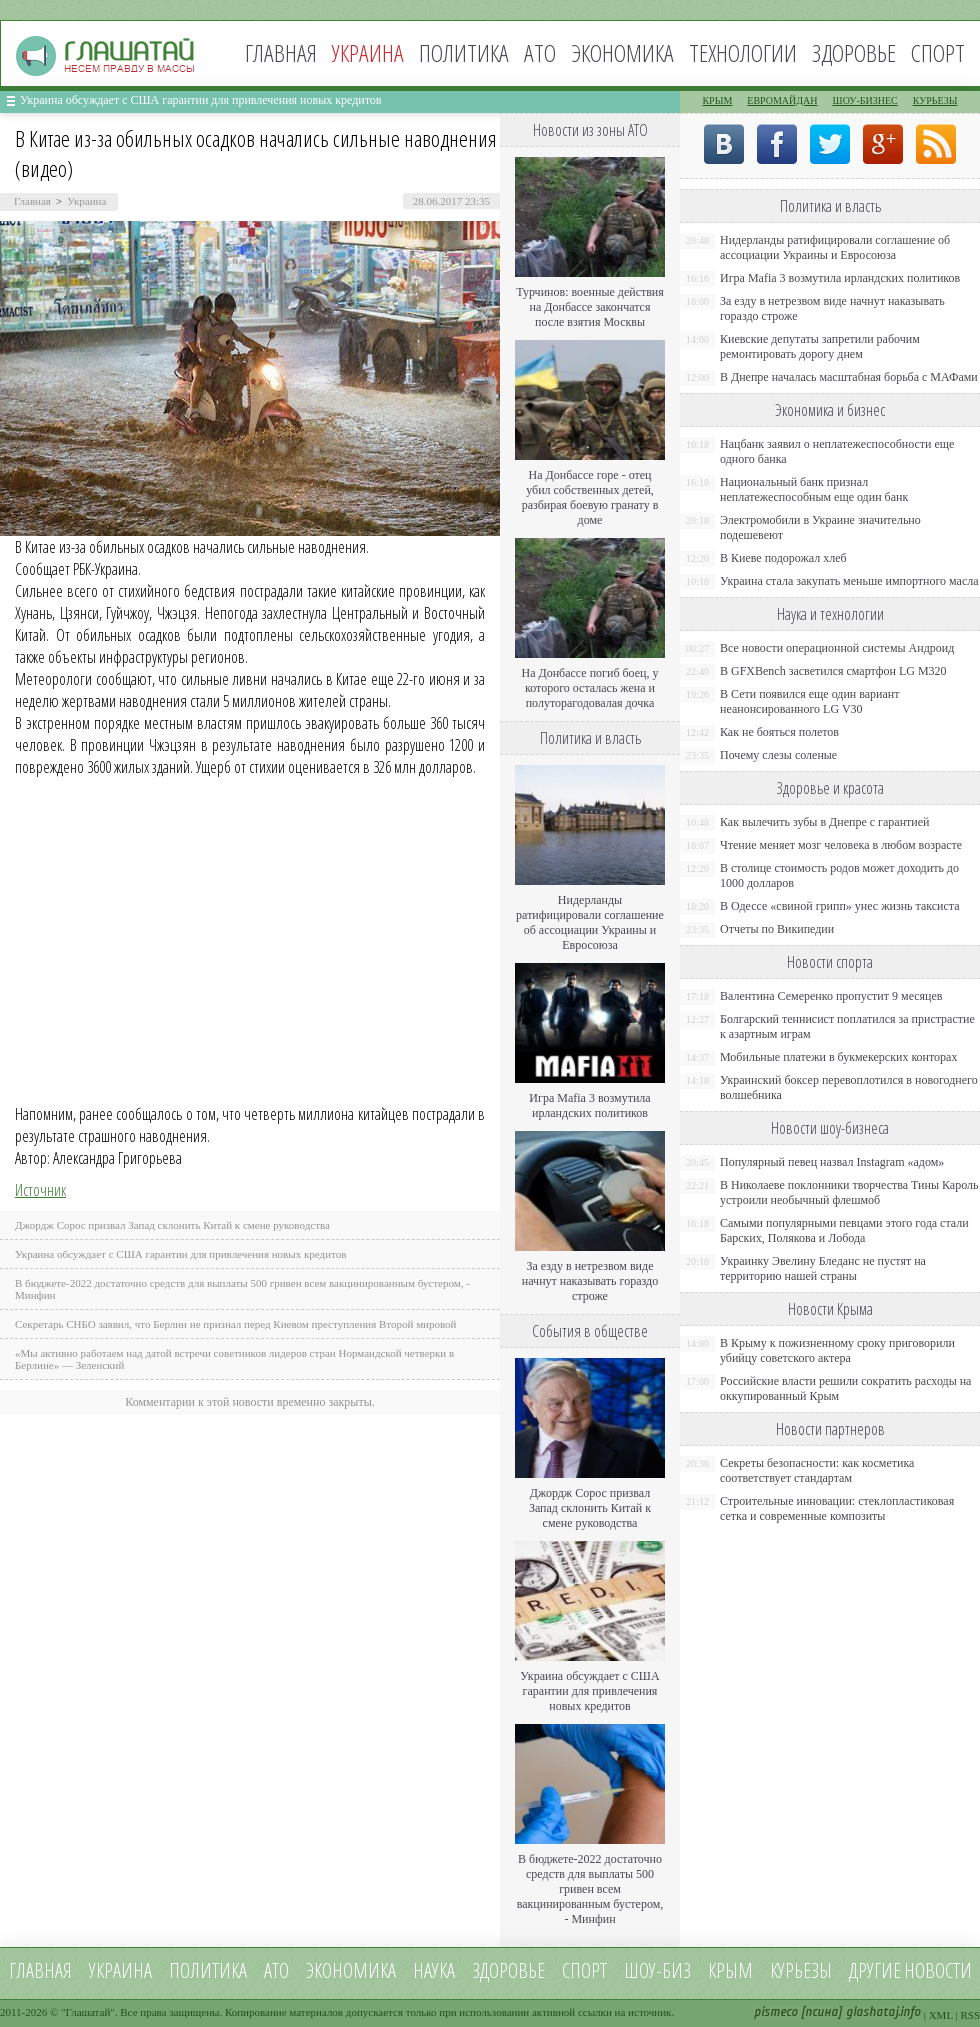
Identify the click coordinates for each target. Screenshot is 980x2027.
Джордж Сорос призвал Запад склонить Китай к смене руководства (172, 1225)
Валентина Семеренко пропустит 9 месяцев (831, 996)
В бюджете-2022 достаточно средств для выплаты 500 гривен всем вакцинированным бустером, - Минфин (590, 1889)
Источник (40, 1190)
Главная (281, 52)
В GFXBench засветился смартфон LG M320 (833, 671)
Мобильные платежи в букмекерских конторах (838, 1057)
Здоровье (854, 52)
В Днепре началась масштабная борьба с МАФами (849, 377)
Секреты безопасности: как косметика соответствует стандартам (817, 1470)
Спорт (938, 52)
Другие (875, 1970)
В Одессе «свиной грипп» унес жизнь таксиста (840, 906)
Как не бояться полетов (779, 732)
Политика (464, 52)
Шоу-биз (657, 1970)
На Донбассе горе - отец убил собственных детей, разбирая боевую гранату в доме (590, 497)
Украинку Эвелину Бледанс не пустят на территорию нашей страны (823, 1268)
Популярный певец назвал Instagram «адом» (832, 1162)
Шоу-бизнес (865, 100)
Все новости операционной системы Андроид (837, 648)
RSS (970, 2015)
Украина (86, 201)
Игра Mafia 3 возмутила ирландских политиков (589, 1105)
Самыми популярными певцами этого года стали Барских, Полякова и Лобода (844, 1230)
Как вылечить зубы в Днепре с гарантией (825, 822)
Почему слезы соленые (778, 755)
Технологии (743, 52)
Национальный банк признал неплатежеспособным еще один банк (814, 489)
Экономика (622, 52)
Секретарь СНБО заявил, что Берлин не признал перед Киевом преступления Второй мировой (236, 1324)
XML (941, 2015)
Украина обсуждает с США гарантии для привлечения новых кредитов (201, 100)
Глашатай (88, 2012)
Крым (717, 100)
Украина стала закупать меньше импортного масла (849, 581)
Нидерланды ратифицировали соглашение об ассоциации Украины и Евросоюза (590, 922)
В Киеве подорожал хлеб (783, 558)
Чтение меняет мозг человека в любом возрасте (841, 845)
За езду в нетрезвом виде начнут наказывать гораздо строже (590, 1281)
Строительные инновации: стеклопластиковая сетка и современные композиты (837, 1508)
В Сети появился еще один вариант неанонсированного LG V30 (810, 701)
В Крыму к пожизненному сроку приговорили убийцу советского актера (837, 1350)
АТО (540, 52)
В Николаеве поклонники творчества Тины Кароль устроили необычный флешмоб (849, 1192)
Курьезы (935, 100)
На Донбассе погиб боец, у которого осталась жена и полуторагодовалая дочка (589, 688)
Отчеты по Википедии (777, 929)
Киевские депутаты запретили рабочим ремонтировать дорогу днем (820, 346)
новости (938, 1970)
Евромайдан (782, 100)
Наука (434, 1970)
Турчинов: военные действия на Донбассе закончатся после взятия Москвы (590, 307)
